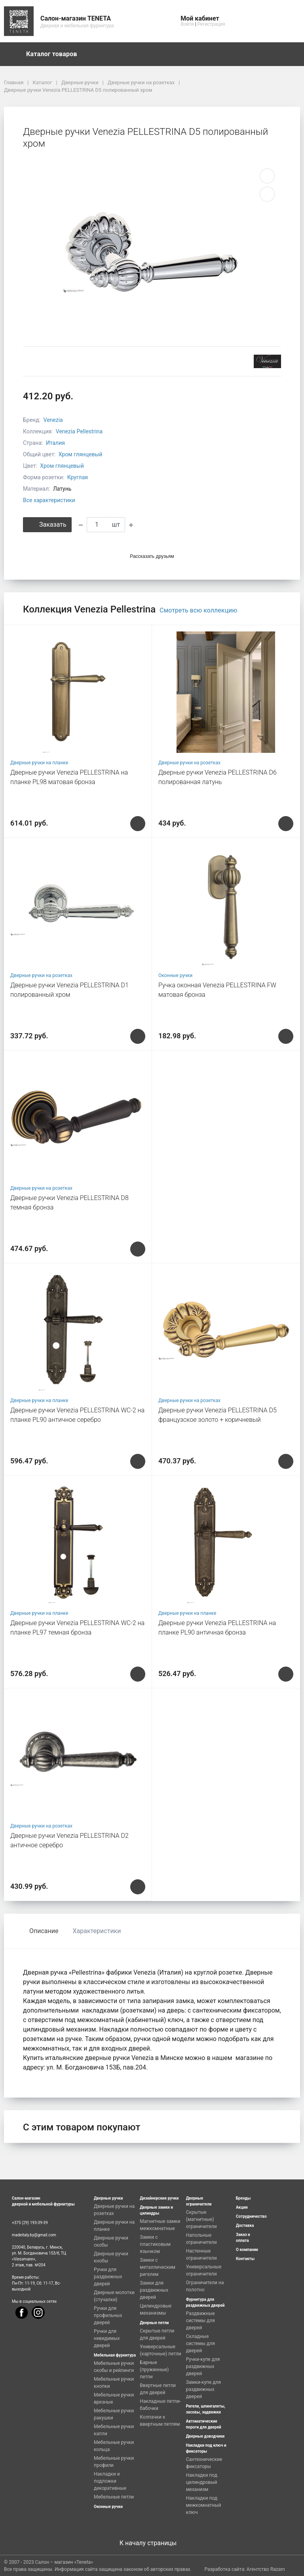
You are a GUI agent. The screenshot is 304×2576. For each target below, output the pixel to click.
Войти (187, 24)
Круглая (77, 477)
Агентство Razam (266, 2569)
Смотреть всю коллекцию (198, 610)
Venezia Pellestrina (79, 431)
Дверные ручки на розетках (189, 762)
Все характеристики (49, 500)
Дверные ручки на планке (39, 762)
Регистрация (211, 24)
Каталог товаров (55, 54)
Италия (55, 443)
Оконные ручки (175, 975)
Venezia (53, 420)
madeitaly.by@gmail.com (34, 2235)
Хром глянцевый (81, 454)
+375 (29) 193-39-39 (30, 2223)
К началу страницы (152, 2543)
